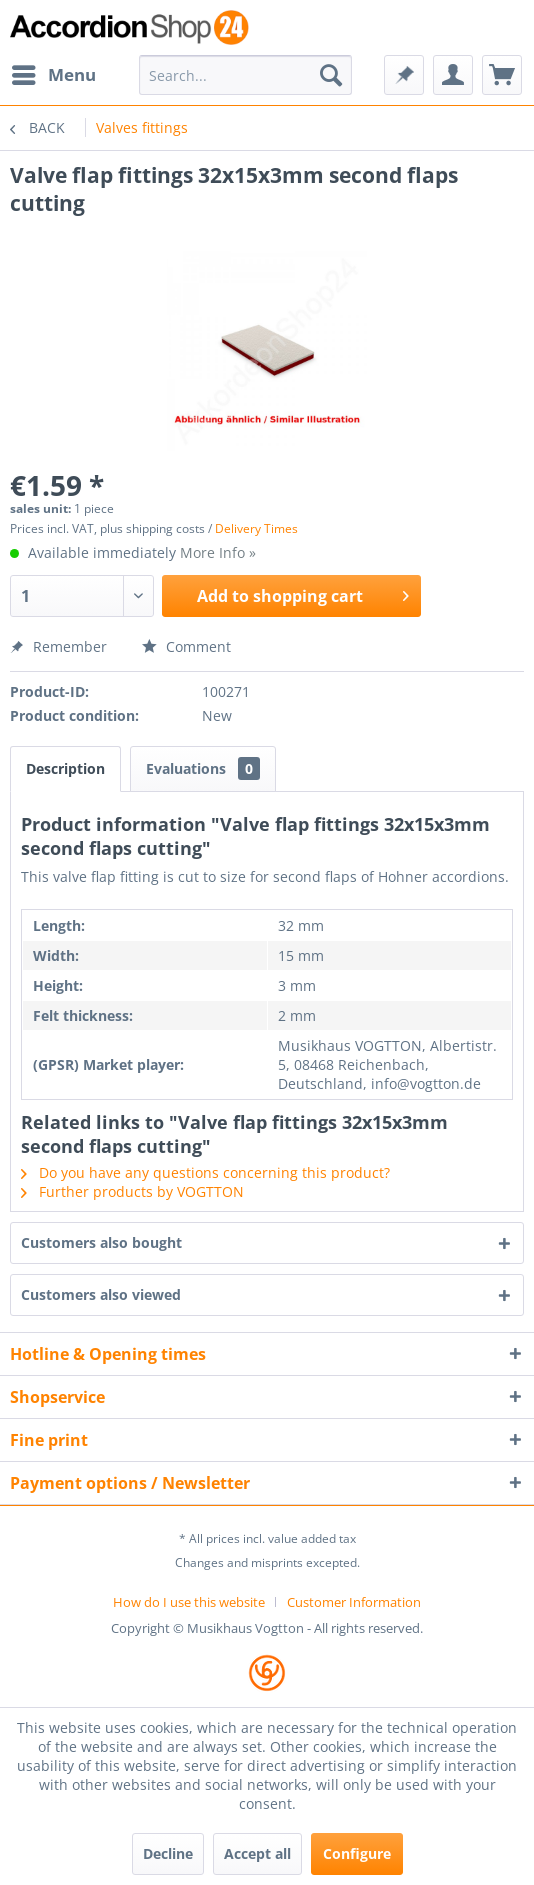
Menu (54, 72)
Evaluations (203, 768)
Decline (168, 1853)
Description (65, 768)
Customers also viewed (101, 1294)
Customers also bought (101, 1242)
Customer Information (354, 1602)
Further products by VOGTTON (132, 1191)
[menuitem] (53, 75)
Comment (186, 646)
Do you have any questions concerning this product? (205, 1172)
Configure (357, 1853)
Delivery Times (256, 528)
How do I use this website (189, 1602)
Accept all (257, 1853)
